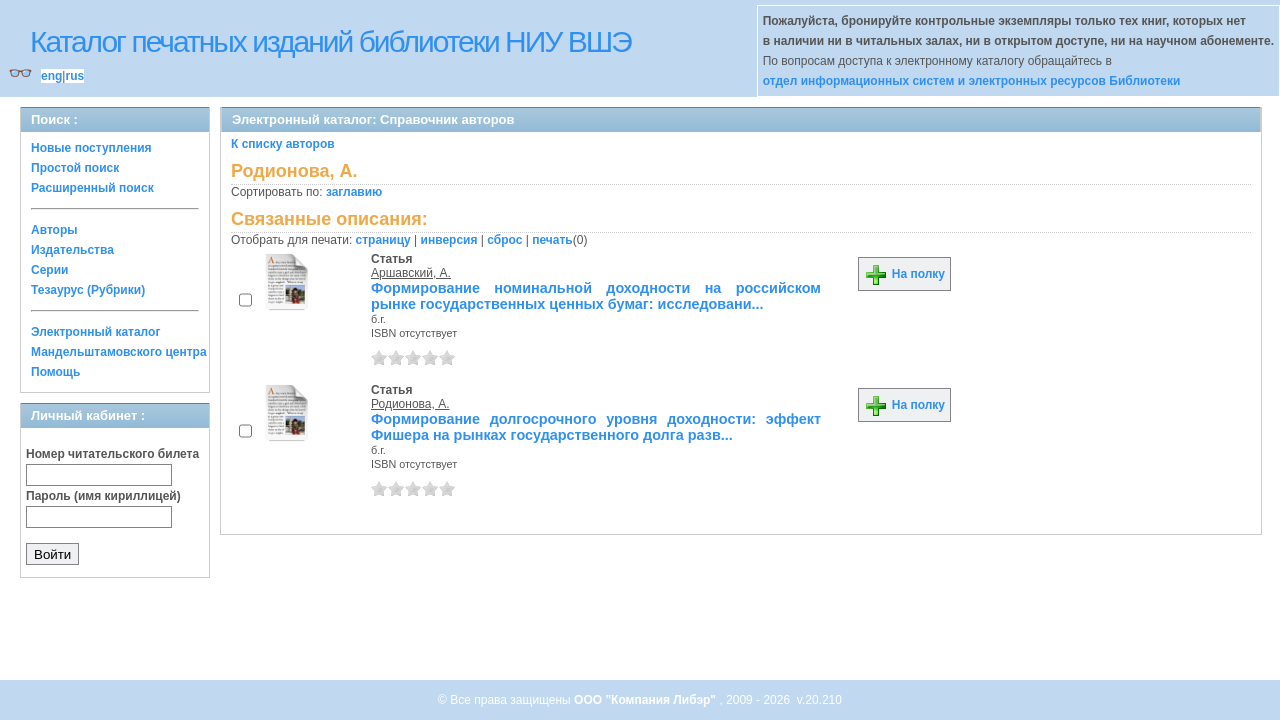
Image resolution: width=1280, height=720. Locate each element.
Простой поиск (75, 168)
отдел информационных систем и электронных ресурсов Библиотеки (972, 81)
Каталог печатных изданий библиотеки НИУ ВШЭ (330, 41)
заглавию (354, 192)
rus (74, 76)
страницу (383, 240)
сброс (504, 240)
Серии (49, 270)
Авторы (54, 230)
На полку (904, 274)
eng (51, 76)
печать (552, 240)
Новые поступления (91, 148)
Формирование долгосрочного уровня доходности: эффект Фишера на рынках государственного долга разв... (596, 427)
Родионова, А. (410, 404)
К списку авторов (283, 144)
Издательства (72, 250)
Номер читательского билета (112, 454)
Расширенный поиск (92, 188)
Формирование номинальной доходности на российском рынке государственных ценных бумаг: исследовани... (596, 296)
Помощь (55, 372)
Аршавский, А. (411, 273)
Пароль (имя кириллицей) (103, 496)
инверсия (449, 240)
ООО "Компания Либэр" (646, 700)
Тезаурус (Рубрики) (88, 290)
